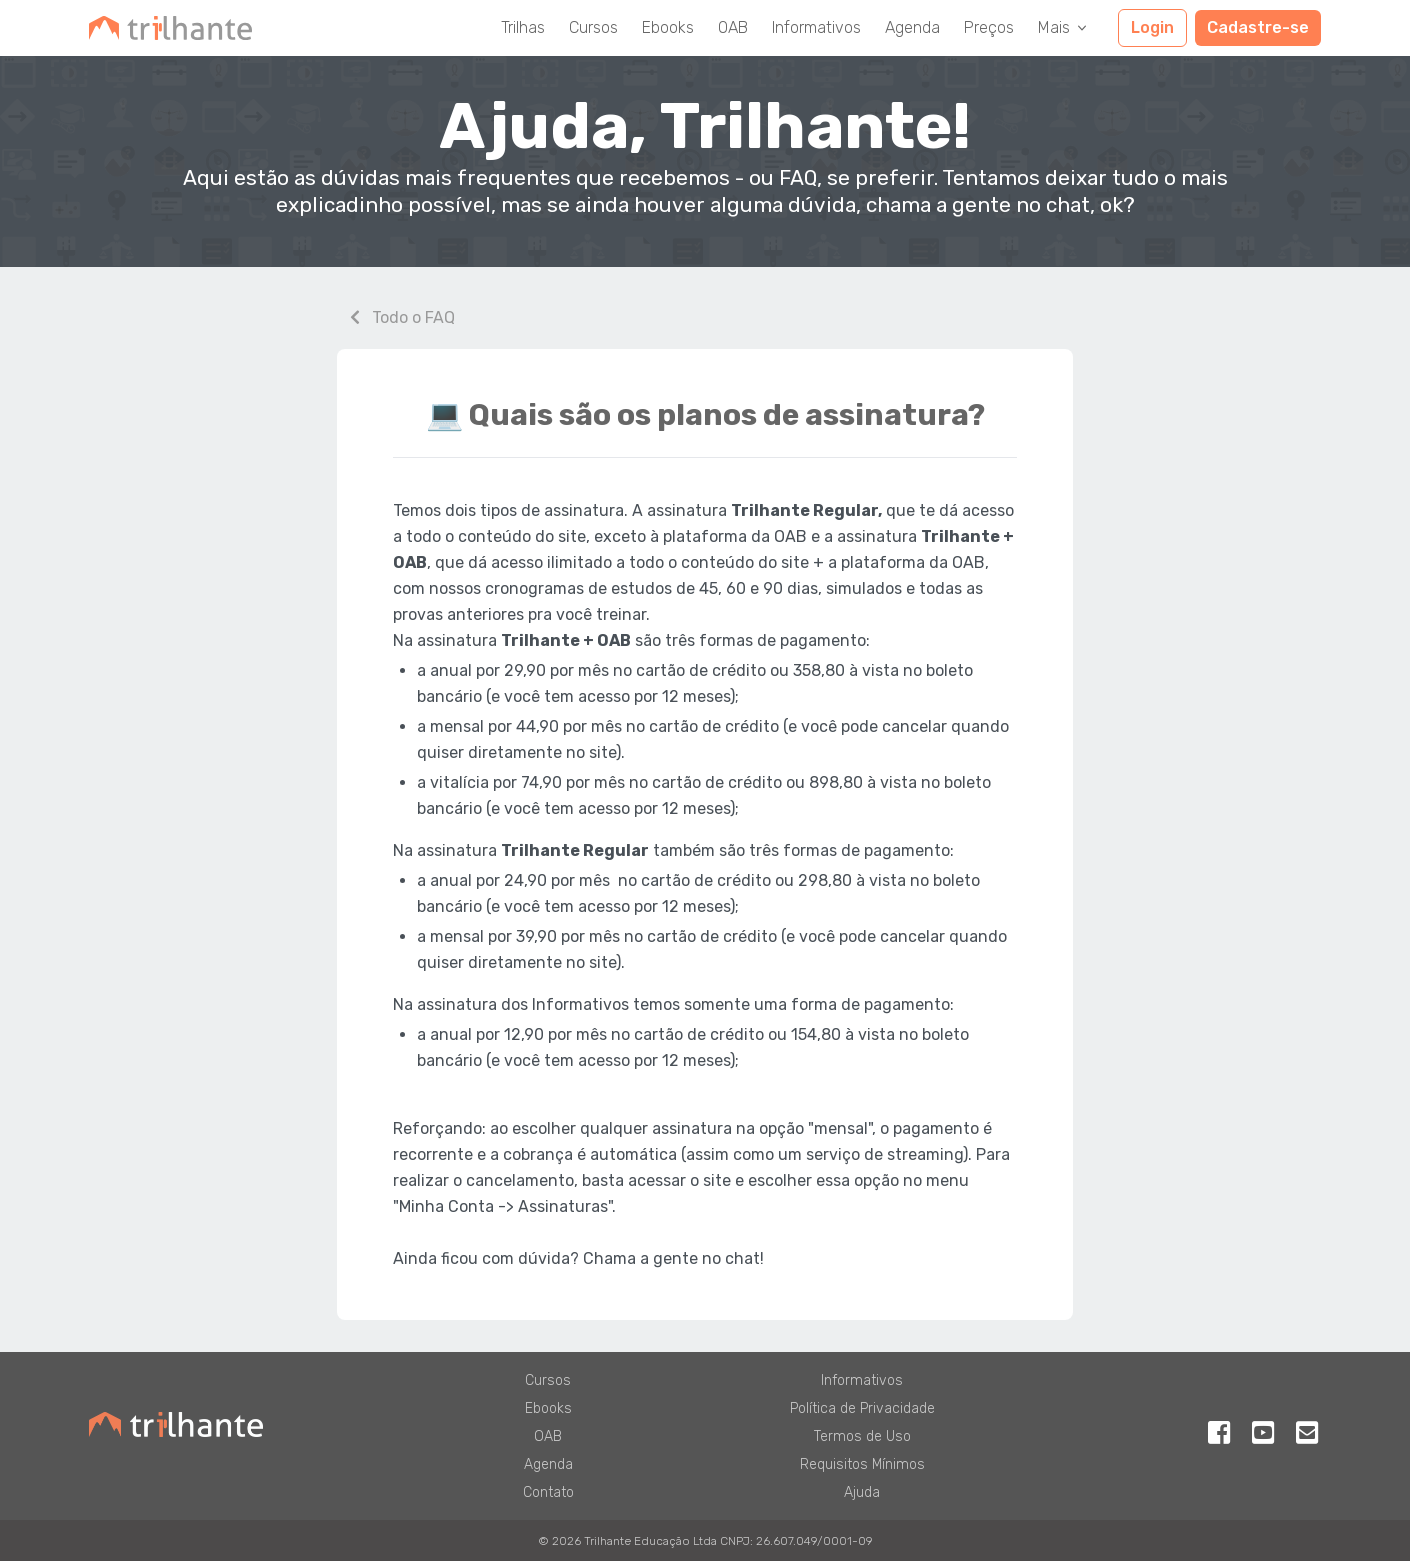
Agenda (912, 27)
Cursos (593, 27)
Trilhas (523, 27)
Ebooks (668, 27)
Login (1152, 27)
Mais (1064, 27)
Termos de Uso (862, 1436)
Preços (989, 27)
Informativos (816, 27)
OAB (733, 27)
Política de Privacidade (862, 1408)
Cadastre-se (1258, 27)
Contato (548, 1492)
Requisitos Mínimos (862, 1464)
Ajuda (862, 1492)
